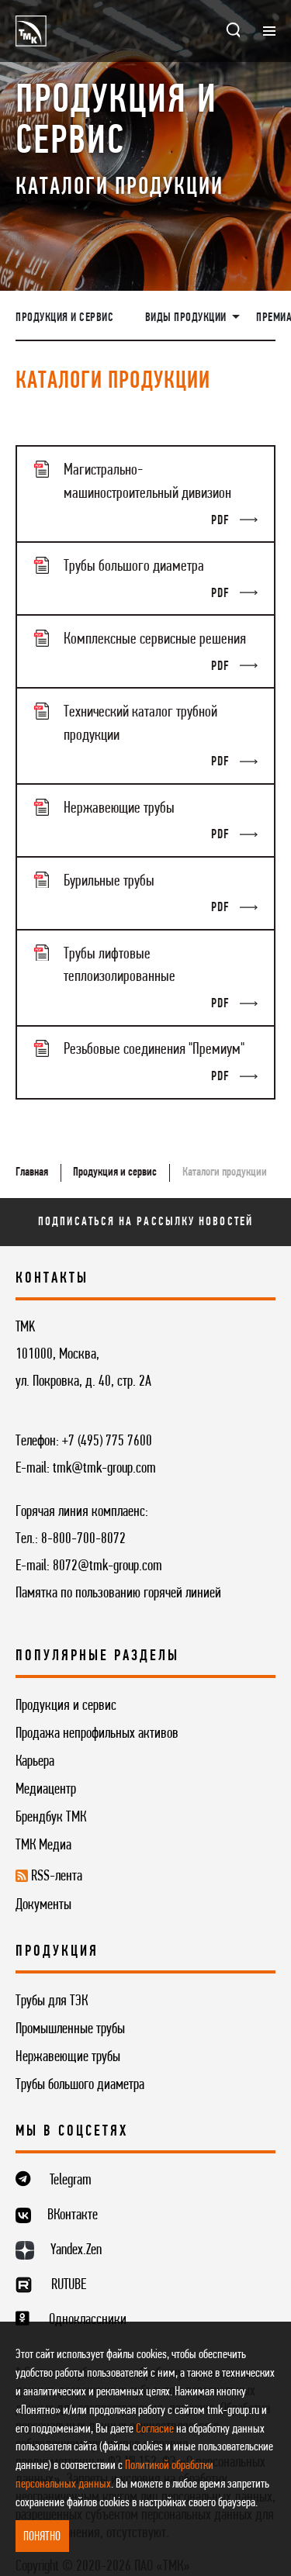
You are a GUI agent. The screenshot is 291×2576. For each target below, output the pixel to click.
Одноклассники (87, 2320)
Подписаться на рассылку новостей (145, 1222)
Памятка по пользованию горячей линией (118, 1593)
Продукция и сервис (64, 318)
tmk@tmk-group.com (104, 1468)
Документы (43, 1905)
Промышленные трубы (70, 2029)
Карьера (35, 1762)
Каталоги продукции (224, 1172)
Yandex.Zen (76, 2250)
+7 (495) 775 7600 (107, 1441)
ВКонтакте (72, 2215)
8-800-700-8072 (83, 1539)
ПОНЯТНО (42, 2536)
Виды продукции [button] (187, 318)
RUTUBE (68, 2285)
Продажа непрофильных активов (97, 1734)
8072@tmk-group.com (107, 1566)
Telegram (71, 2180)
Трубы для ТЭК (52, 2001)
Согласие (155, 2429)
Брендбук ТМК (51, 1817)
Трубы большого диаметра (80, 2085)
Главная (32, 1172)
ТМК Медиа (43, 1845)
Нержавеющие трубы (68, 2057)
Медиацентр (46, 1789)
